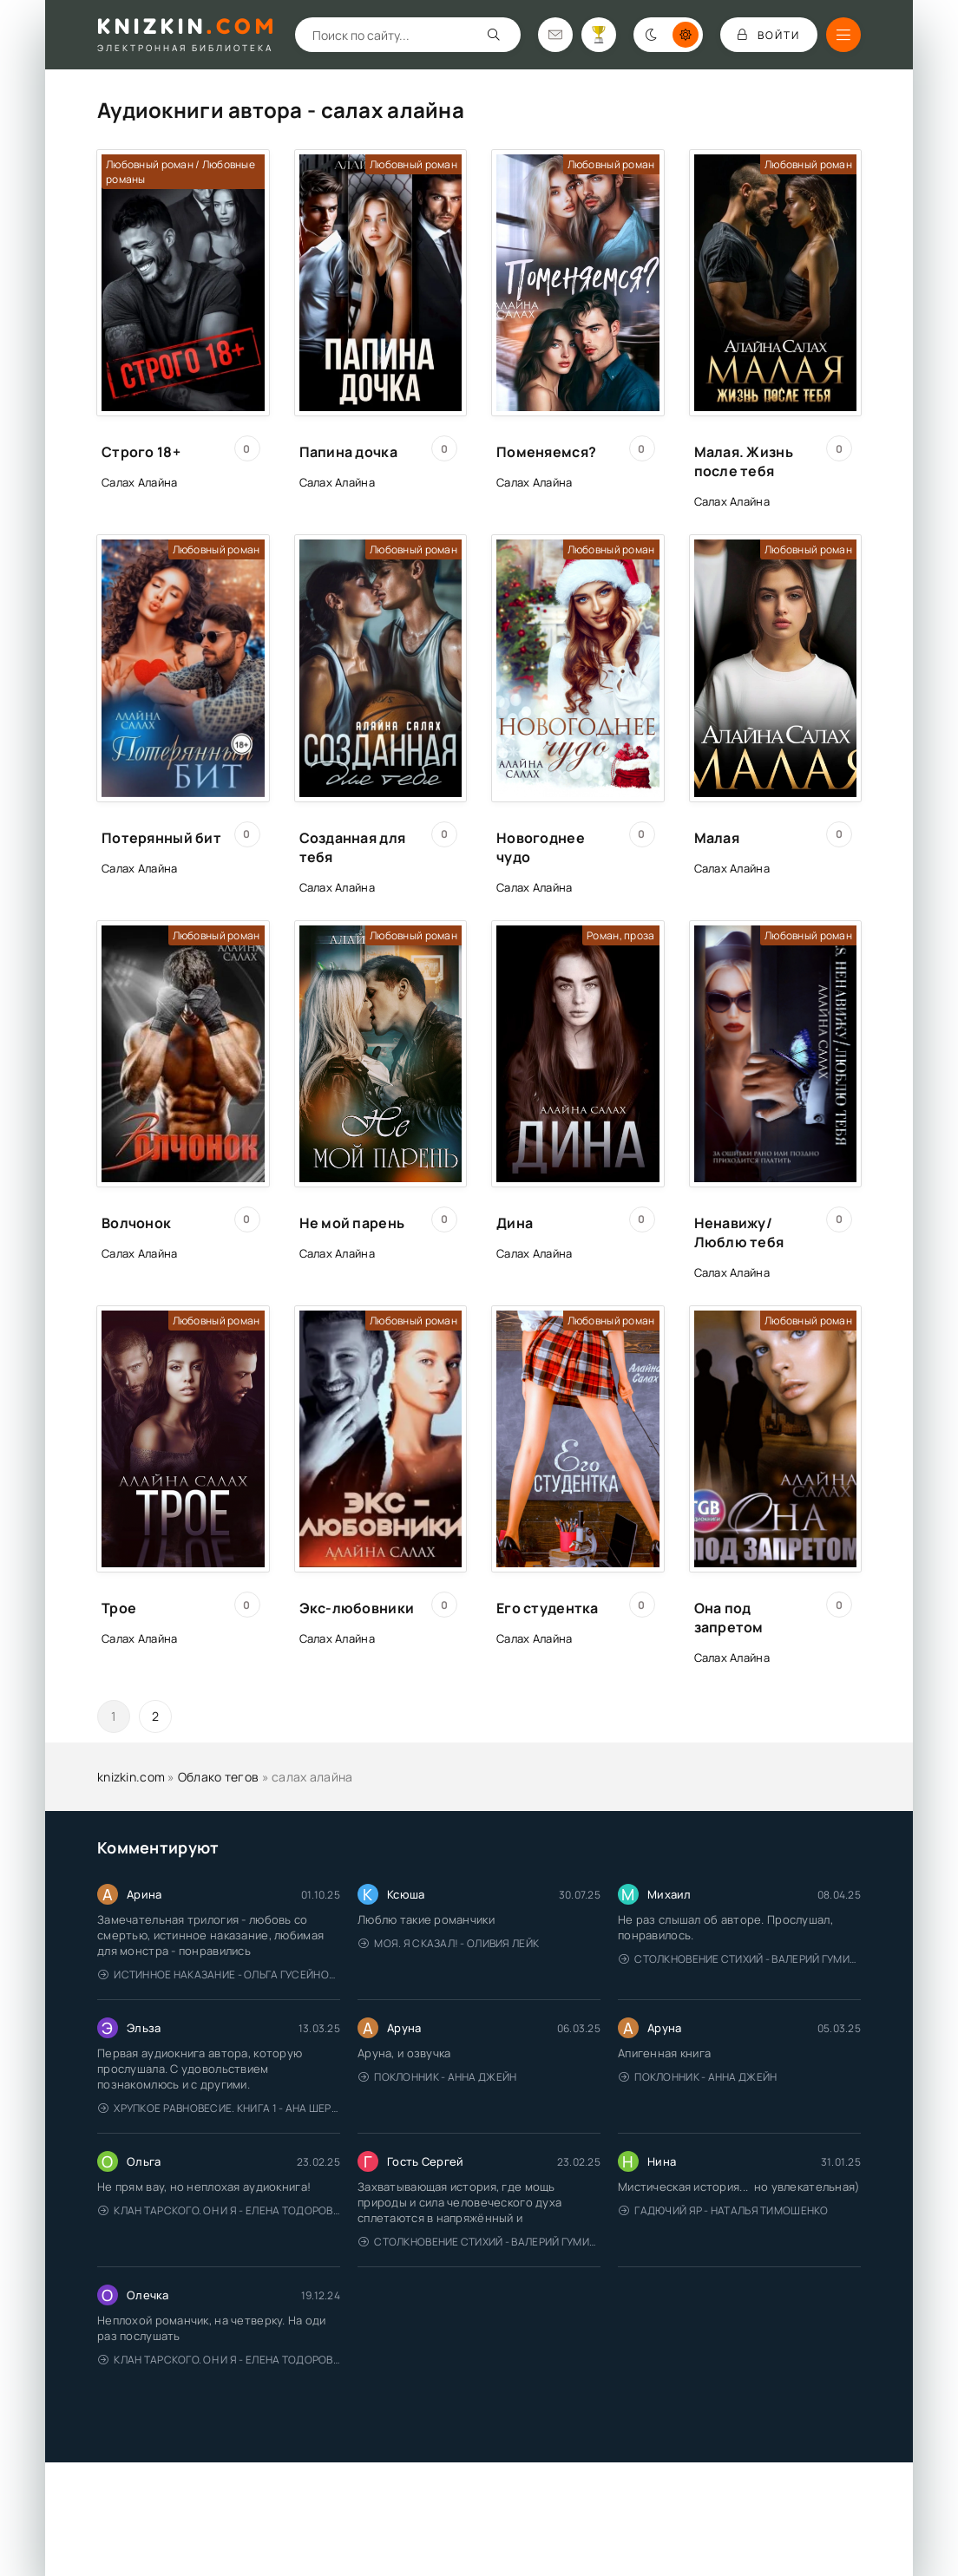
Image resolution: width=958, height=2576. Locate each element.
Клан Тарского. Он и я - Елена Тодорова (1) (219, 2210)
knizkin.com (131, 1777)
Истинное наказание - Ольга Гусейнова (219, 1974)
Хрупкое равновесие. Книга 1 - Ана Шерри (219, 2108)
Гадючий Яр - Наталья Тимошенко (724, 2210)
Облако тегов (218, 1777)
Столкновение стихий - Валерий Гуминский (740, 1959)
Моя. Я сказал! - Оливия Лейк (448, 1943)
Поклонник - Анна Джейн (437, 2076)
